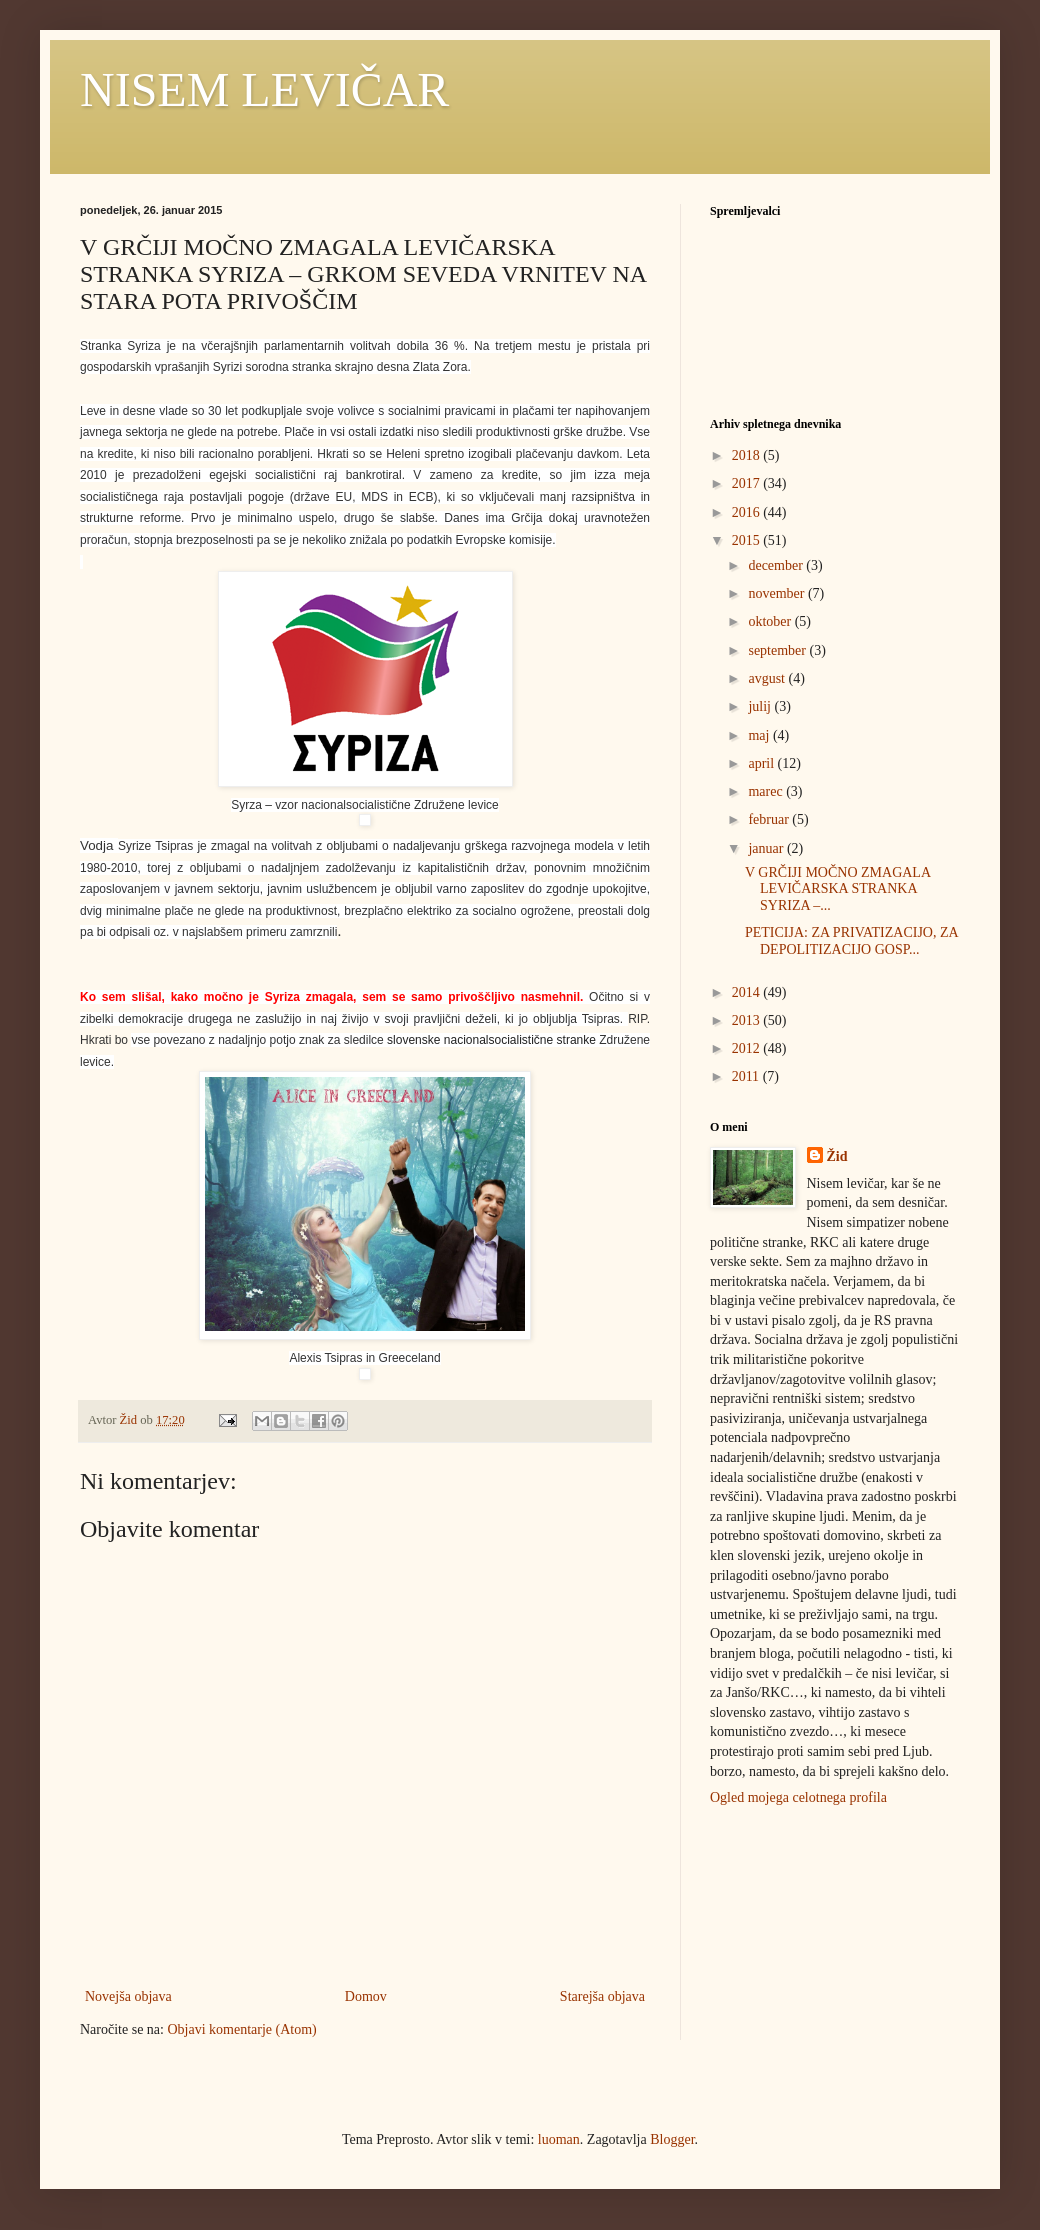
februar (770, 819)
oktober (771, 621)
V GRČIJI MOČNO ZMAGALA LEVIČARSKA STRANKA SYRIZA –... (837, 889)
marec (767, 791)
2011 (747, 1076)
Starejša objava (602, 1996)
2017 (748, 483)
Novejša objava (128, 1996)
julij (761, 706)
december (777, 565)
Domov (366, 1996)
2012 (748, 1048)
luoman (559, 2139)
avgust (768, 678)
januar (767, 848)
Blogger (672, 2139)
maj (760, 735)
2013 (748, 1020)
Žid (837, 1156)
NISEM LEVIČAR (264, 89)
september (778, 650)
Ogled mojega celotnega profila (798, 1797)
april (762, 763)
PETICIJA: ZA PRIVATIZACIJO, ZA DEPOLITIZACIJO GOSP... (851, 941)
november (777, 593)
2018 (748, 455)
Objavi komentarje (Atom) (241, 2029)
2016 (748, 512)
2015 (748, 540)
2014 (748, 992)
